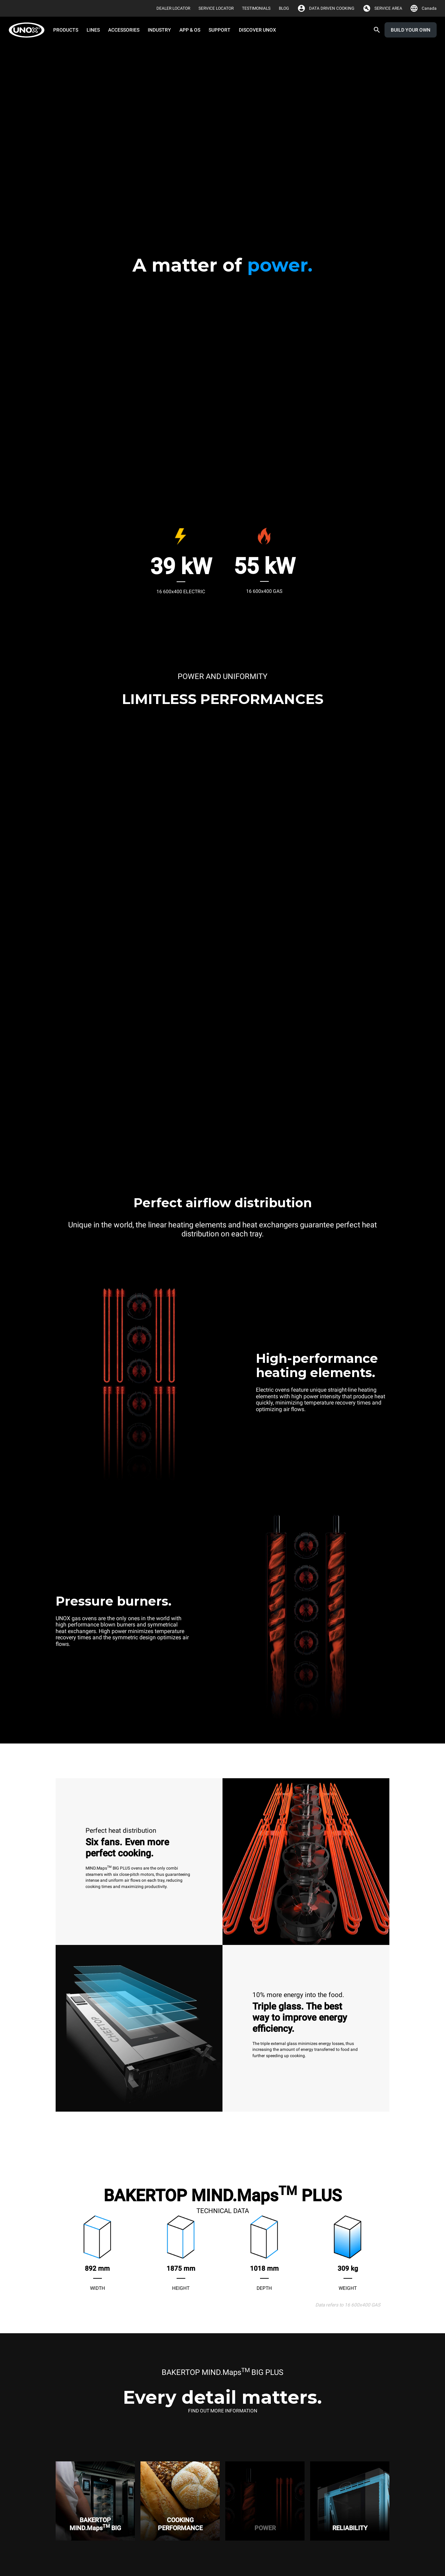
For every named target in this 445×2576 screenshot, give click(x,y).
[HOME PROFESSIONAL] (28, 30)
